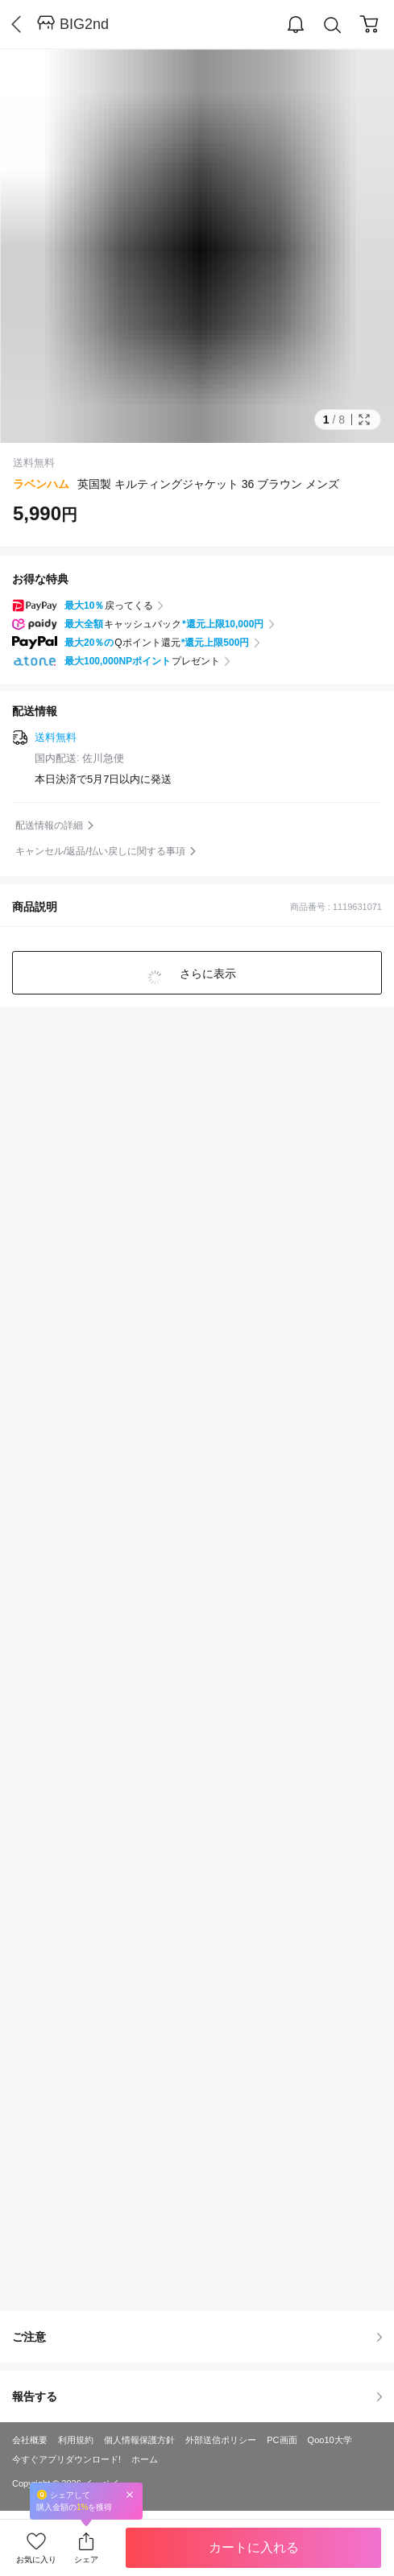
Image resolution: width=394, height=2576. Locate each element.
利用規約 (75, 2440)
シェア (86, 2559)
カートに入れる (254, 2547)
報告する (197, 2396)
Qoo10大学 (330, 2440)
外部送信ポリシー (220, 2440)
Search (333, 25)
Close (129, 2494)
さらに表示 (207, 973)
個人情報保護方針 (139, 2440)
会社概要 (30, 2440)
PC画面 (282, 2440)
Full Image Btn (364, 419)
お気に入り (36, 2559)
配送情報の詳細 (49, 825)
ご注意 (197, 2337)
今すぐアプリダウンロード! (66, 2459)
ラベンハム (41, 484)
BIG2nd (84, 24)
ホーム (144, 2459)
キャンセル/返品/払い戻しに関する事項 (100, 851)
